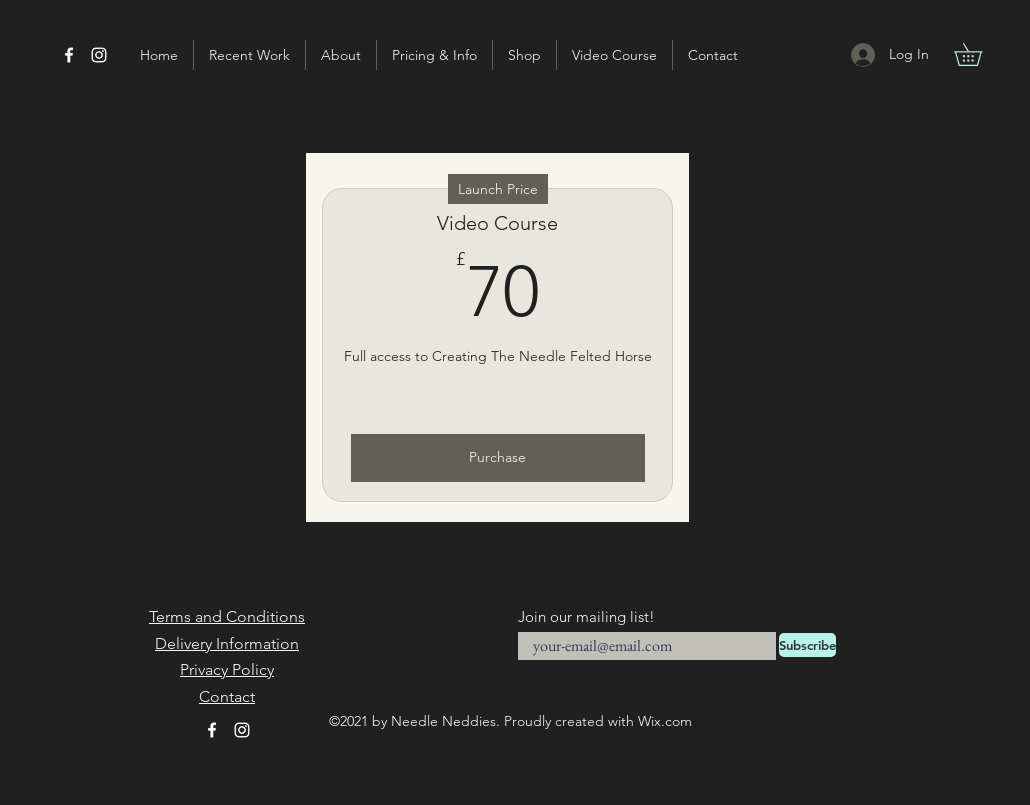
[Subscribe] (807, 645)
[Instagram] (99, 55)
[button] (979, 54)
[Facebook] (69, 55)
